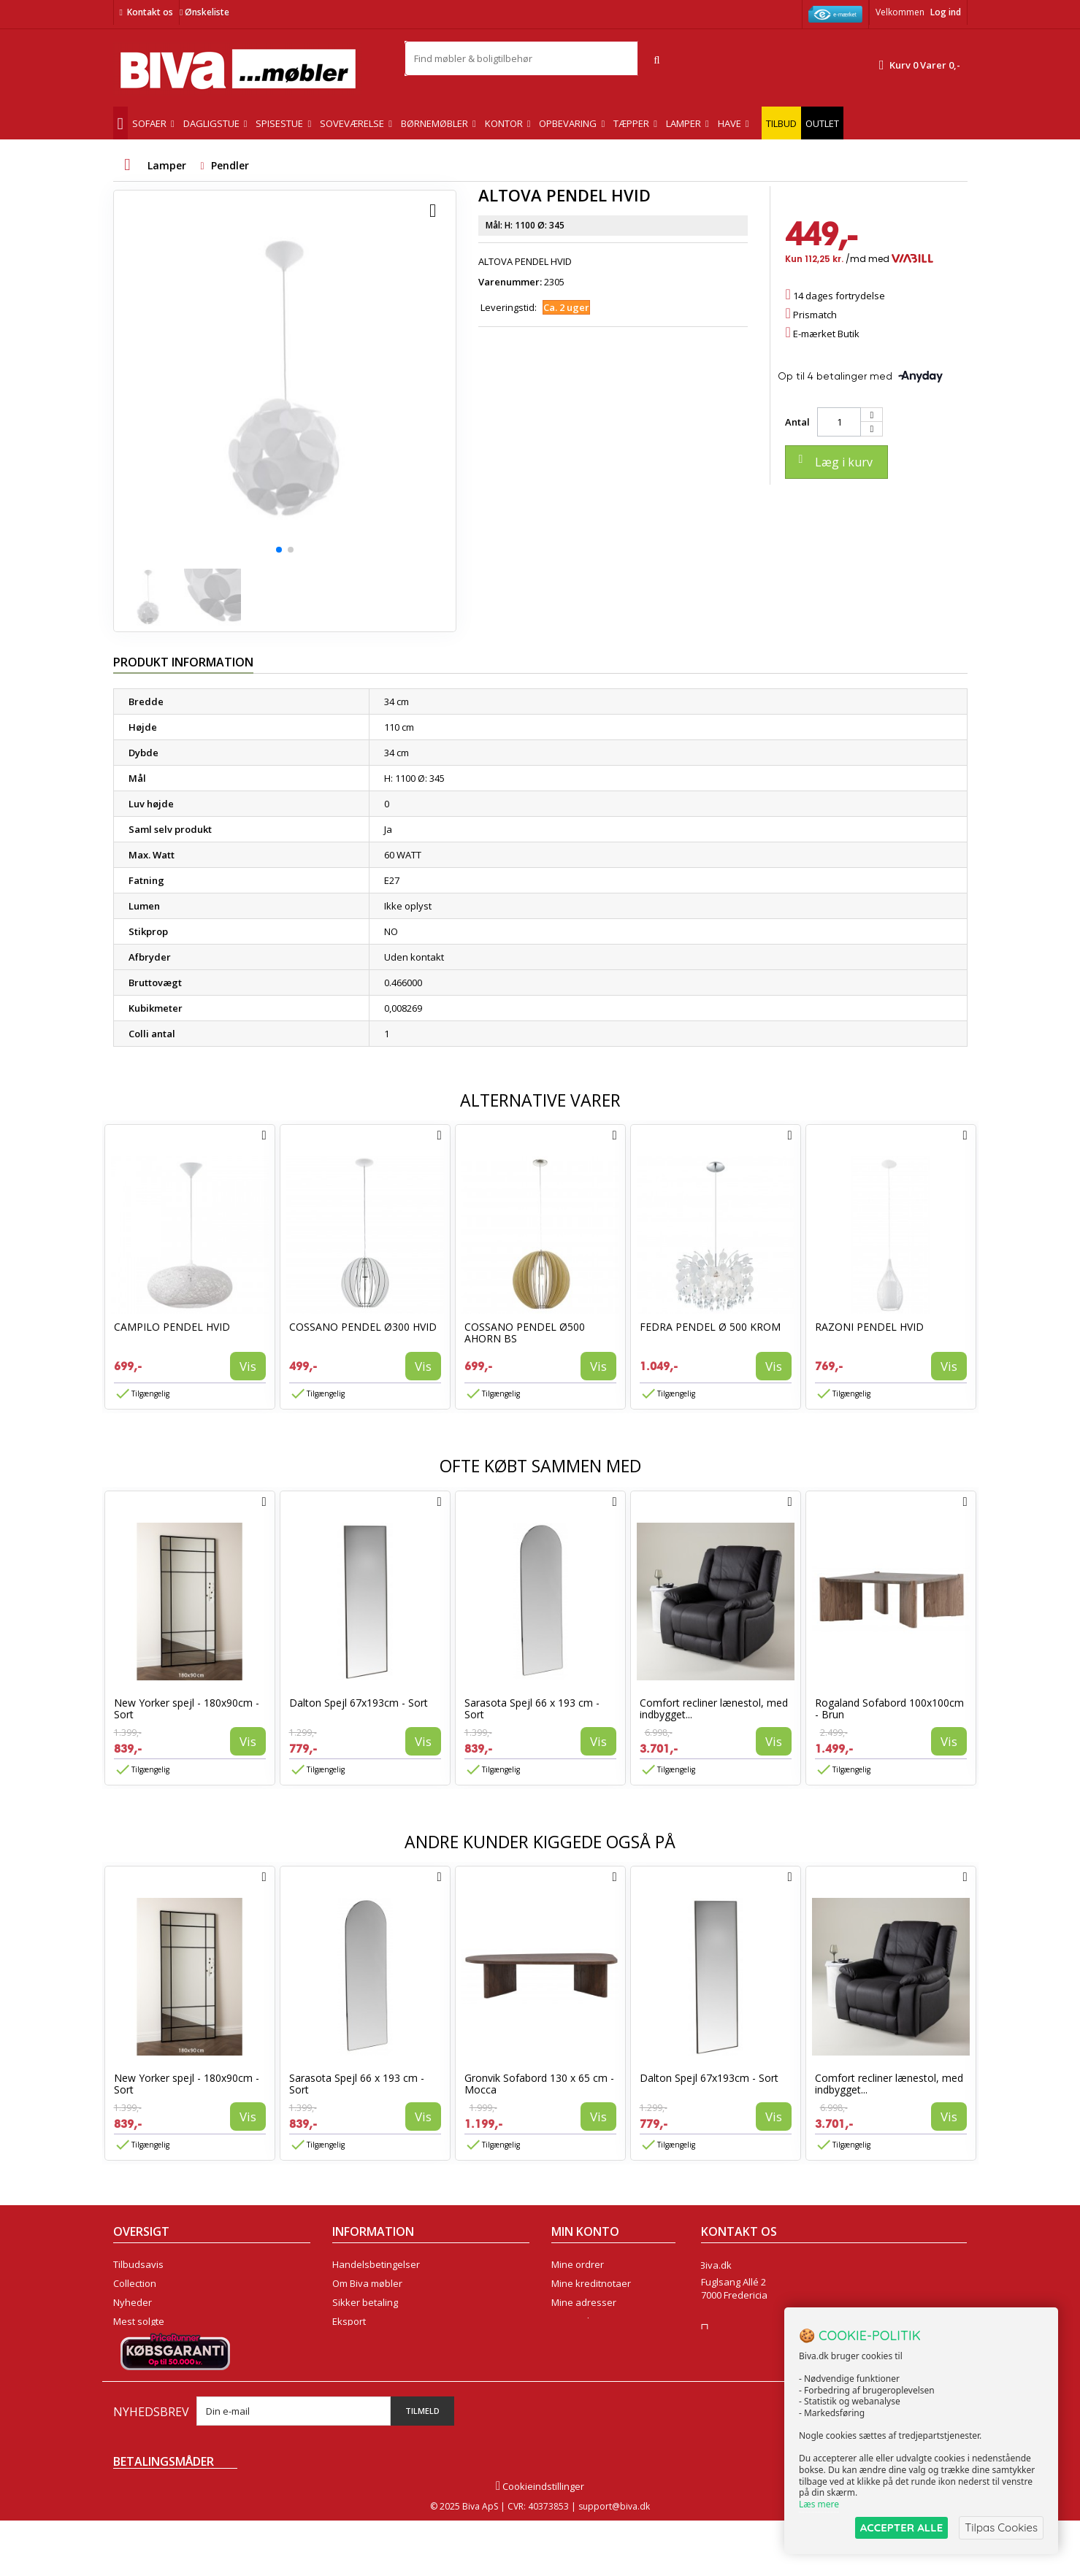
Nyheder (132, 2302)
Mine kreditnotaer (591, 2283)
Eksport (349, 2321)
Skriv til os (728, 2366)
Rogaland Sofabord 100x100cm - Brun (889, 1708)
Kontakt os (150, 12)
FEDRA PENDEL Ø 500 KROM (710, 1327)
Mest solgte (138, 2321)
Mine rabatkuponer (594, 2340)
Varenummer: (510, 281)
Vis (248, 1366)
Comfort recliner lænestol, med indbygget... (714, 1708)
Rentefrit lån (359, 2340)
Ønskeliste (204, 12)
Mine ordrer (577, 2264)
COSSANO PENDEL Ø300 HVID (363, 1327)
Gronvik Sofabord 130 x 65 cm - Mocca (539, 2083)
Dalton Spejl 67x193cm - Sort (358, 1703)
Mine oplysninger (589, 2321)
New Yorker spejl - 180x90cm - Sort (186, 1708)
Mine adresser (583, 2302)
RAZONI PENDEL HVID (869, 1327)
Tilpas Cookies (1001, 2527)
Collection (134, 2283)
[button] (279, 550)
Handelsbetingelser (376, 2264)
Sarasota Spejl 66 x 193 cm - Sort (532, 1708)
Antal (797, 421)
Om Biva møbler (367, 2283)
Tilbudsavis (138, 2264)
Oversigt (131, 2359)
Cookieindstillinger (540, 2541)
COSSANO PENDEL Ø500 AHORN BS (524, 1332)
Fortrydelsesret (366, 2359)
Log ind (945, 12)
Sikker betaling (365, 2302)
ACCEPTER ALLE (901, 2527)
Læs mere (819, 2504)
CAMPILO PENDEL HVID (172, 1327)
